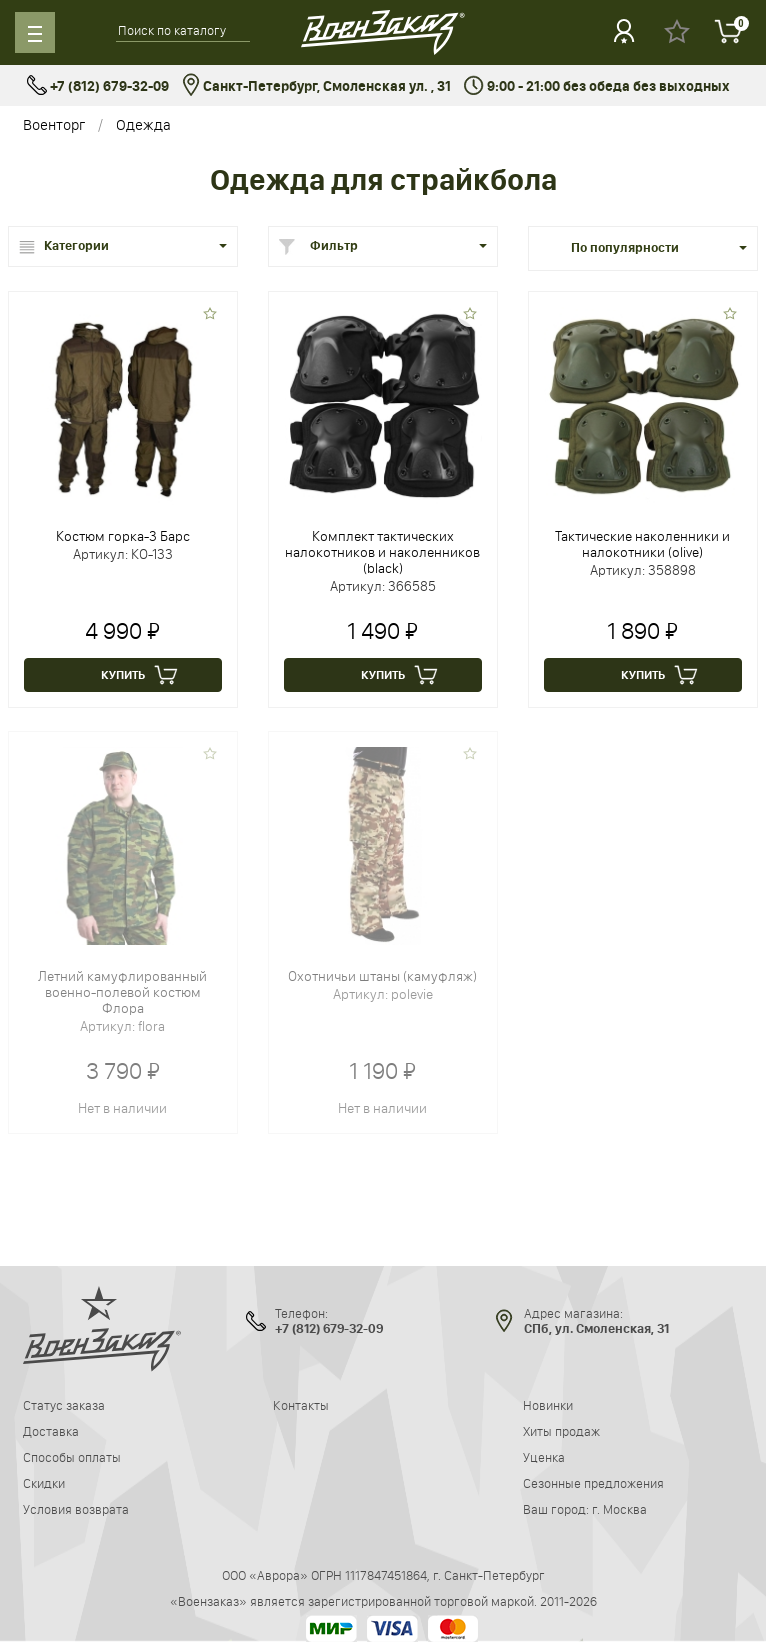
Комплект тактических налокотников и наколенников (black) (382, 552)
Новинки (548, 1405)
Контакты (301, 1405)
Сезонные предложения (593, 1483)
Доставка (51, 1431)
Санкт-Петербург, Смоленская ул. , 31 (316, 86)
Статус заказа (64, 1405)
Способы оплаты (72, 1457)
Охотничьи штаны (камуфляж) (382, 976)
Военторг (54, 124)
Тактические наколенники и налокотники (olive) (642, 544)
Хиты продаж (561, 1431)
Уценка (544, 1457)
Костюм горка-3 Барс (123, 536)
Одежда (143, 124)
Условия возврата (76, 1509)
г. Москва (619, 1509)
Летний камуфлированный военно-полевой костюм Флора (122, 992)
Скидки (44, 1483)
